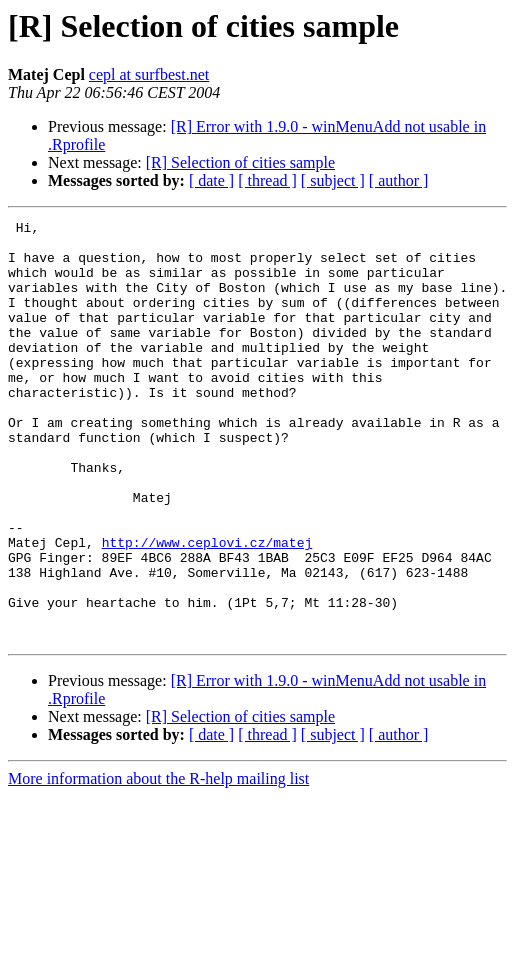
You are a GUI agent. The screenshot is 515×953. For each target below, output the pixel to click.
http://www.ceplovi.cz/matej (207, 608)
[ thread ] (267, 180)
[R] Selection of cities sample (240, 162)
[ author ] (399, 180)
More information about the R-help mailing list (158, 862)
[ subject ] (333, 180)
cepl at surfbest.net (149, 74)
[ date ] (211, 180)
